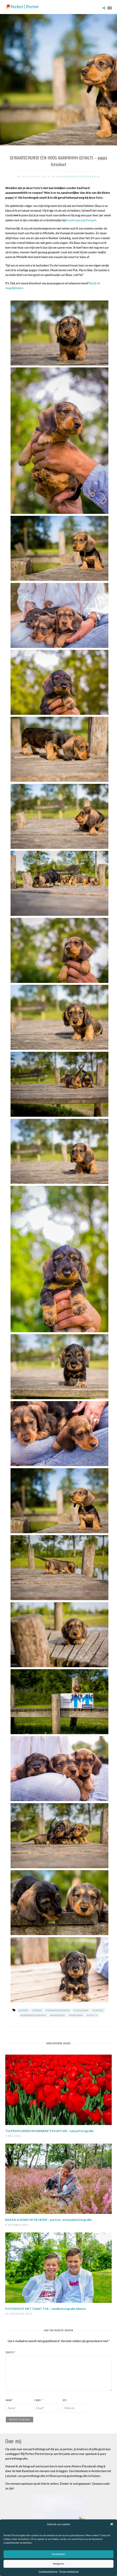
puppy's (92, 2015)
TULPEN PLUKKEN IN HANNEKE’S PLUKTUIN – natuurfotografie (49, 2131)
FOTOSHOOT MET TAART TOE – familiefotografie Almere (45, 2309)
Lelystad (10, 2476)
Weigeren (58, 2563)
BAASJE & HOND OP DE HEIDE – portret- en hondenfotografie (48, 2220)
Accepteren (58, 2554)
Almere (23, 2010)
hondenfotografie (33, 2015)
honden (98, 2010)
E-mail (38, 2400)
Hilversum (55, 2476)
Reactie (10, 2352)
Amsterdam (99, 2471)
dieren (37, 2010)
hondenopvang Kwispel (81, 220)
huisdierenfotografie (78, 176)
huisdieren (57, 2015)
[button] (111, 2524)
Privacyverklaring (69, 2571)
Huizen (95, 2476)
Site (65, 2400)
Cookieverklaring (48, 2571)
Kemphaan (76, 2015)
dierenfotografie (58, 2010)
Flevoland (81, 2010)
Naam (9, 2400)
